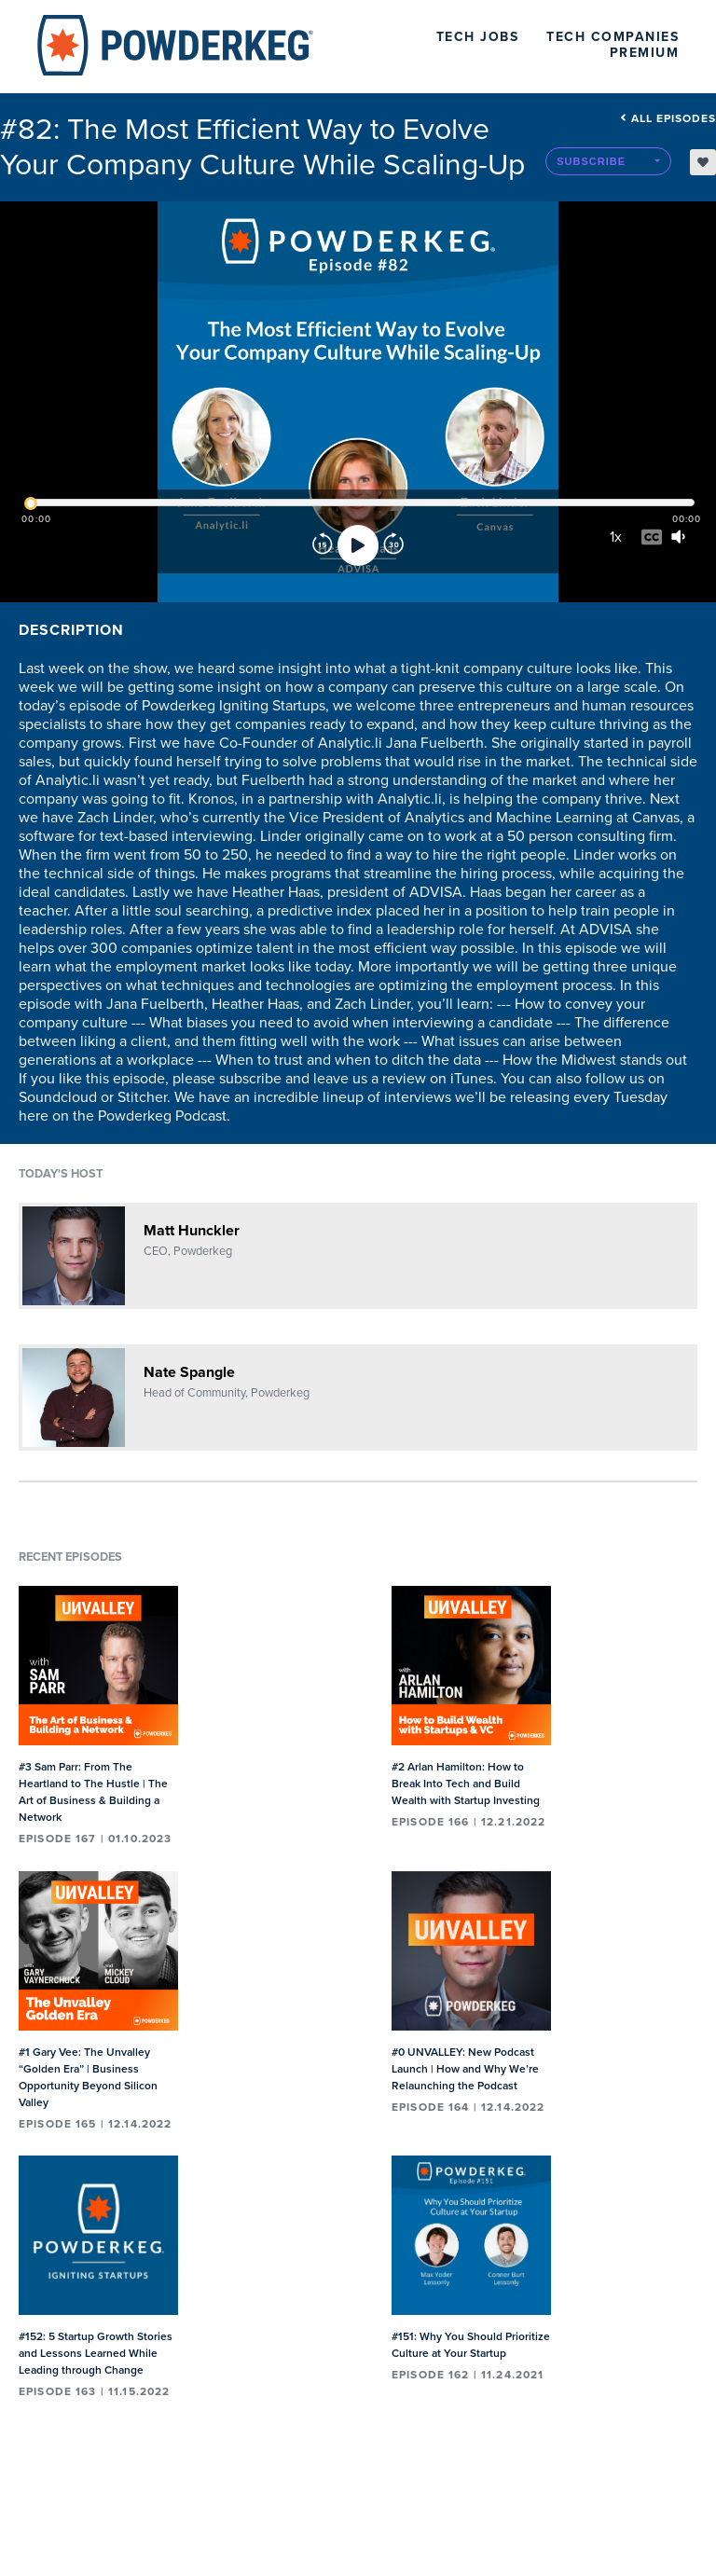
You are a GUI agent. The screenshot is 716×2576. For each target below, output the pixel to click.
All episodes (668, 118)
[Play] (358, 545)
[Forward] (393, 545)
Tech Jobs (477, 37)
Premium (645, 53)
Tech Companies (612, 37)
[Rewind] (322, 545)
